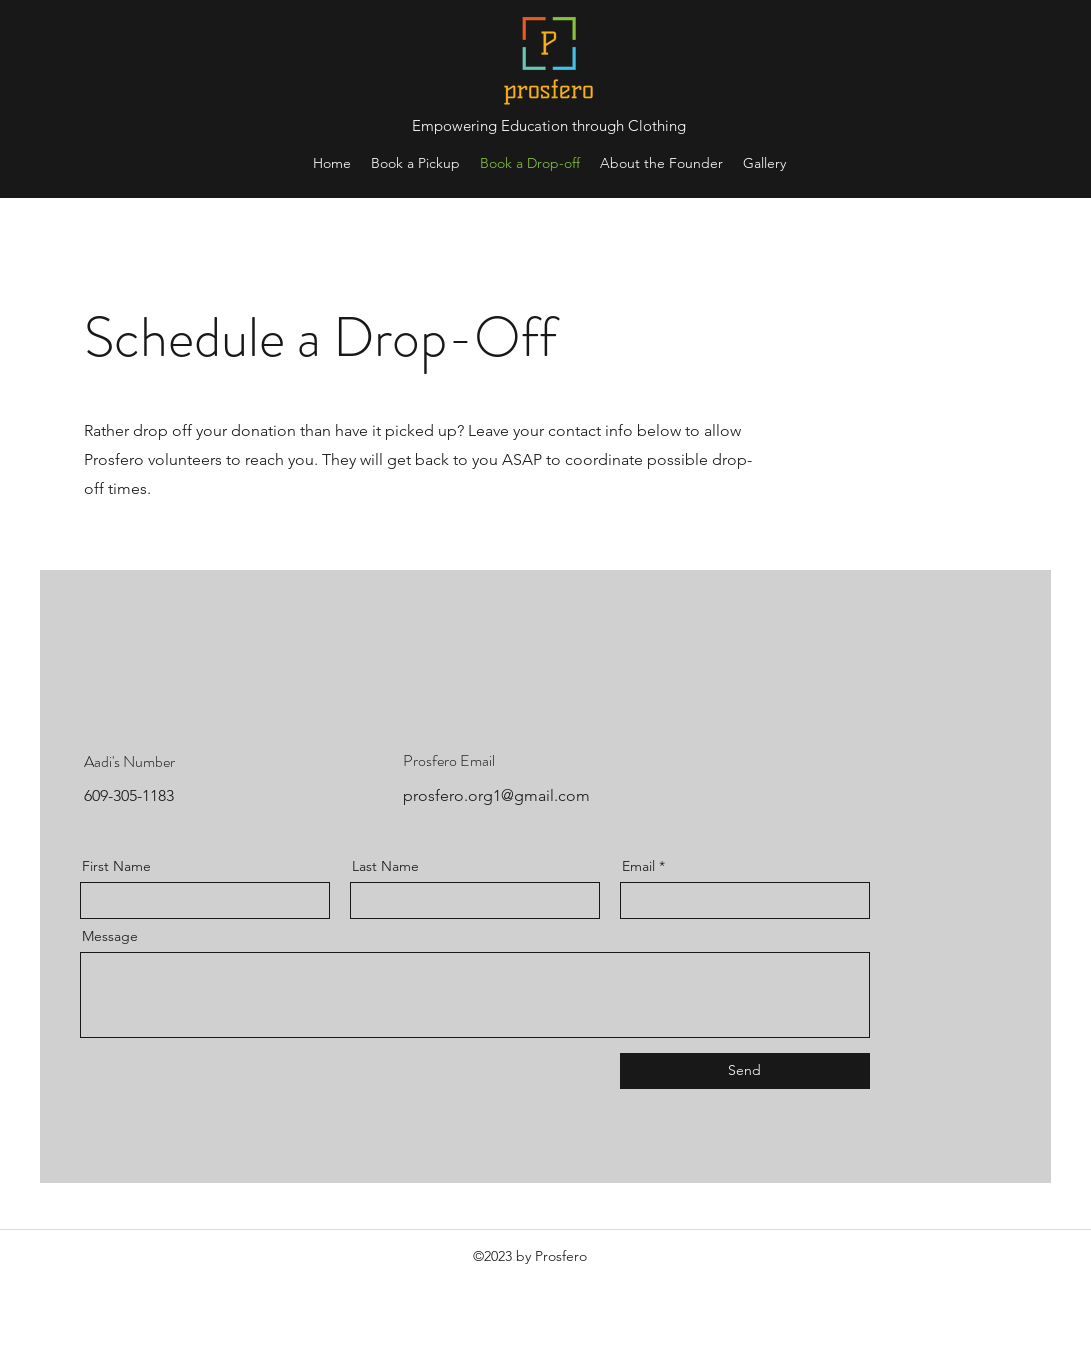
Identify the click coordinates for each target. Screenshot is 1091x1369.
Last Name (385, 866)
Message (110, 936)
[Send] (745, 1071)
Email (638, 866)
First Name (116, 866)
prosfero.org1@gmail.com (496, 795)
